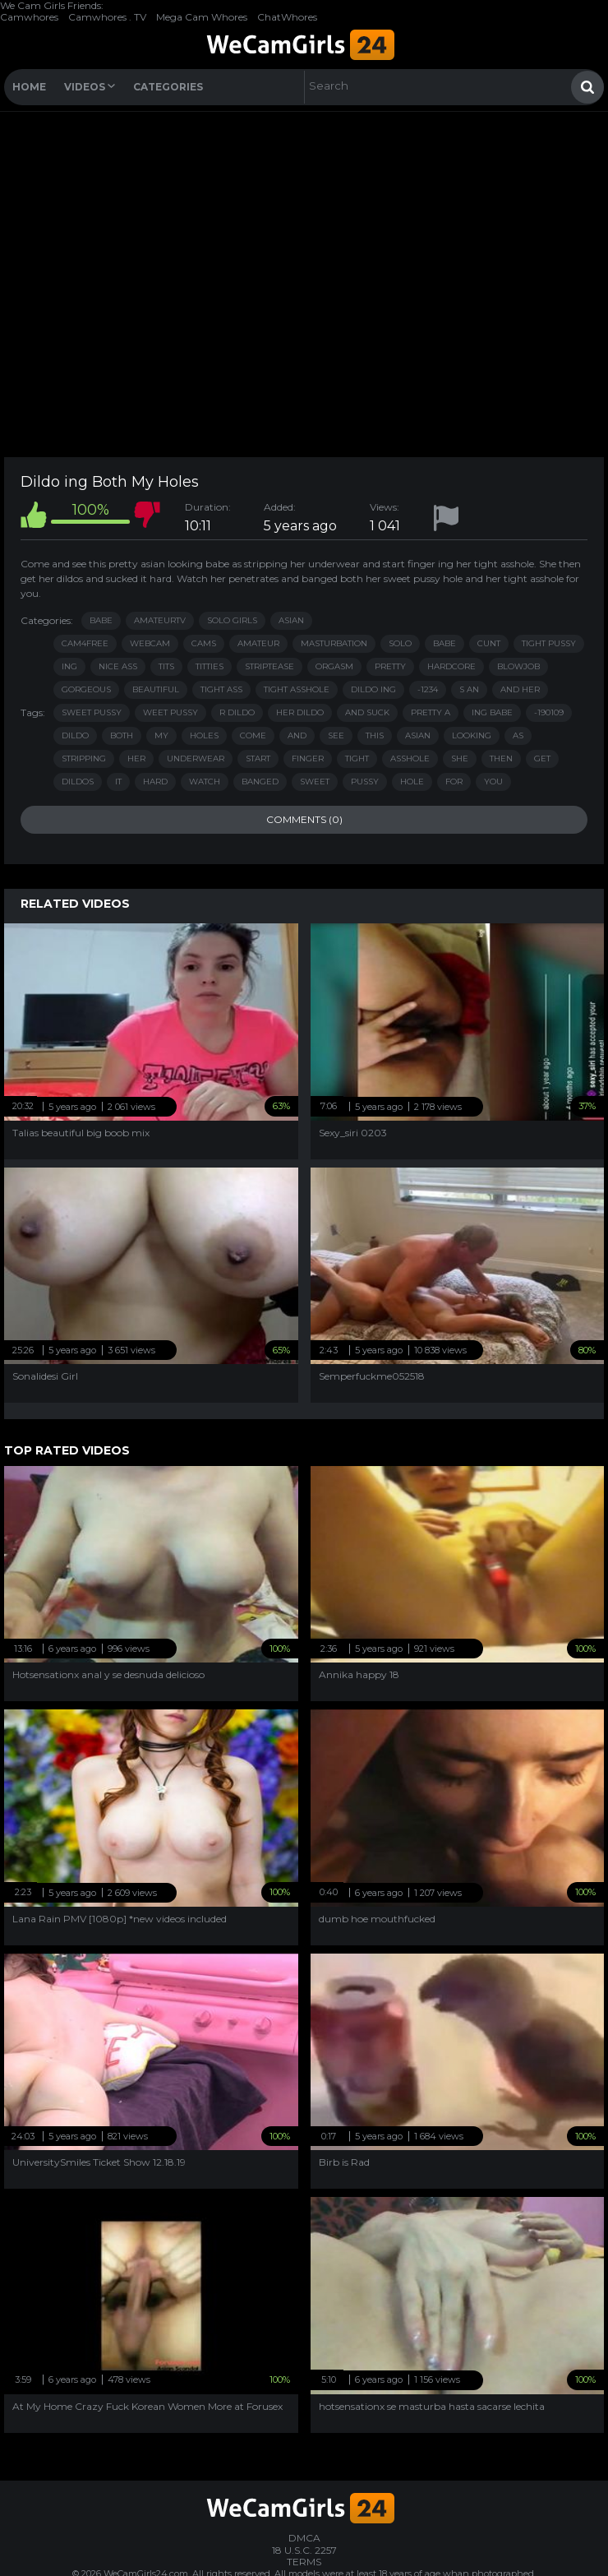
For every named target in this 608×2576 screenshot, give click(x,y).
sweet (314, 781)
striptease (269, 666)
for (454, 781)
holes (204, 735)
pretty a (430, 712)
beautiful (155, 689)
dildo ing (373, 689)
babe (444, 643)
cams (203, 643)
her (136, 758)
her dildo (300, 712)
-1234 (427, 689)
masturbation (334, 643)
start (258, 758)
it (118, 781)
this (375, 735)
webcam (150, 643)
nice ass (118, 666)
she (459, 758)
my (161, 735)
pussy (365, 781)
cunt (488, 643)
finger (308, 758)
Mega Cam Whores (201, 17)
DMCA (304, 2538)
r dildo (237, 712)
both (121, 735)
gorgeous (86, 689)
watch (204, 781)
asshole (410, 758)
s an (469, 689)
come (253, 735)
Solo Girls (232, 620)
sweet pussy (92, 712)
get (542, 758)
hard (155, 781)
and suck (367, 712)
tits (166, 666)
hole (412, 781)
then (501, 758)
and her (520, 689)
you (493, 781)
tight (357, 758)
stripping (84, 758)
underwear (195, 758)
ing (69, 666)
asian (418, 735)
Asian (291, 620)
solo (400, 643)
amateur (258, 643)
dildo (75, 735)
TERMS (304, 2561)
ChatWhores (287, 17)
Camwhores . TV (107, 17)
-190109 (549, 712)
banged (260, 781)
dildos (78, 781)
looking (471, 735)
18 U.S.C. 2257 (304, 2550)
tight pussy (549, 643)
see (336, 735)
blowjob (518, 666)
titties (209, 666)
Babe (101, 620)
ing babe (492, 712)
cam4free (85, 643)
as (518, 735)
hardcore (451, 666)
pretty (390, 666)
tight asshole (296, 689)
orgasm (334, 666)
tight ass (221, 689)
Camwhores (29, 17)
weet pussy (170, 712)
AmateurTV (160, 620)
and (297, 735)
